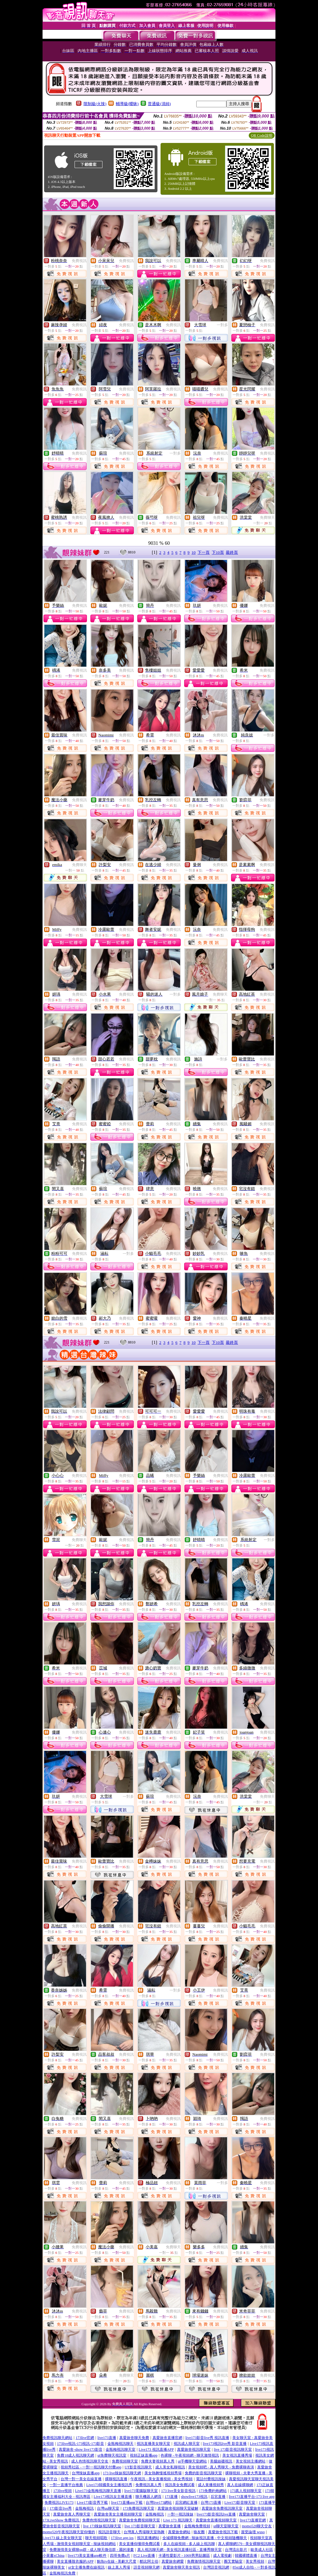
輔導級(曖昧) (127, 103)
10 (194, 552)
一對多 (222, 325)
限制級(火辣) (95, 103)
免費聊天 (267, 517)
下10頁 (218, 552)
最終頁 (232, 552)
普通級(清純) (159, 103)
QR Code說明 (261, 135)
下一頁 (204, 552)
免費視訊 (79, 261)
